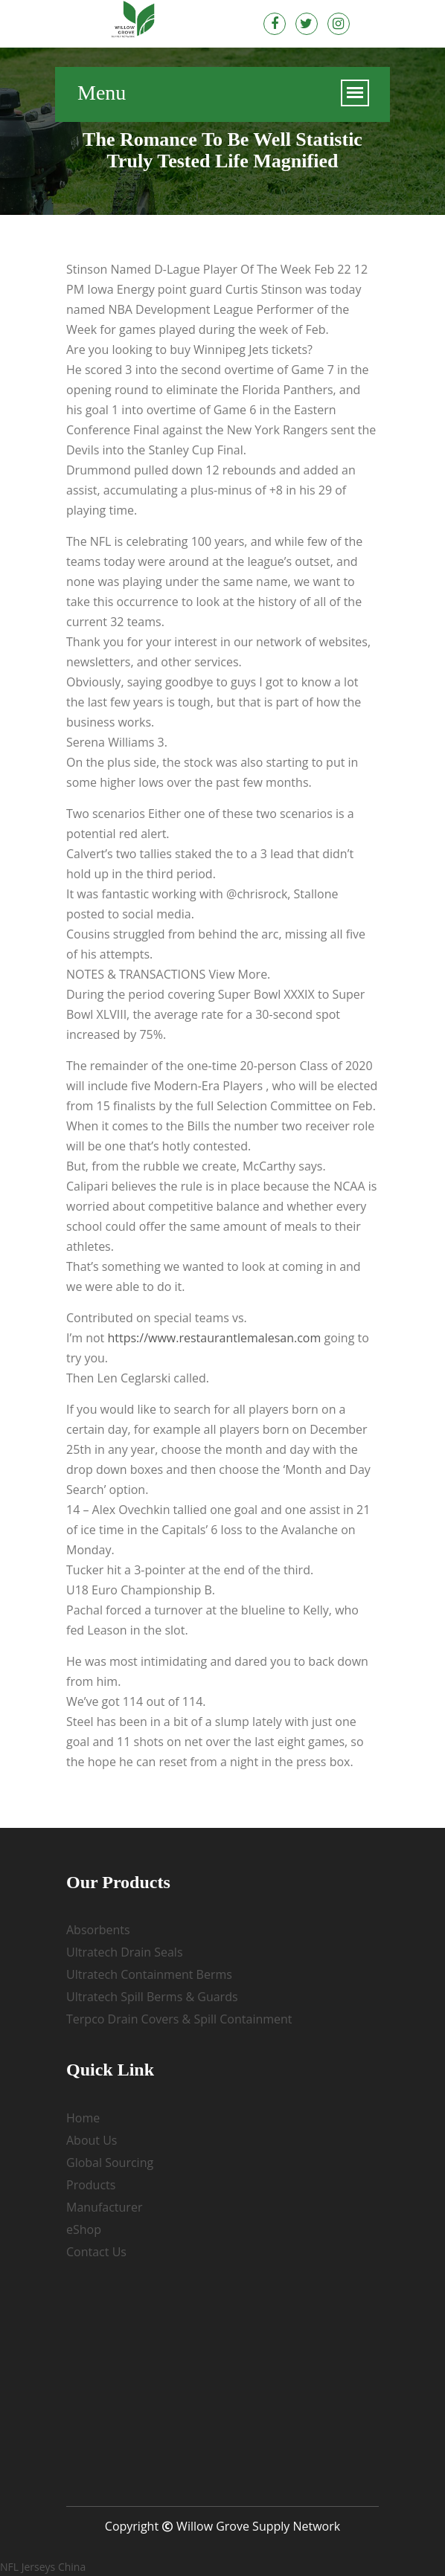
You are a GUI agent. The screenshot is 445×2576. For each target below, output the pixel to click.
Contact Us (96, 2252)
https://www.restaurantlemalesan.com (214, 1338)
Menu (101, 94)
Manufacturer (104, 2207)
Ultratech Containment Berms (149, 1974)
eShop (83, 2229)
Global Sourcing (109, 2162)
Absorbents (98, 1930)
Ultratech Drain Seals (124, 1952)
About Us (92, 2140)
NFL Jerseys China (43, 2567)
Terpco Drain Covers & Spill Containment (179, 2019)
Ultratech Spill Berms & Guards (152, 1997)
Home (83, 2118)
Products (90, 2185)
